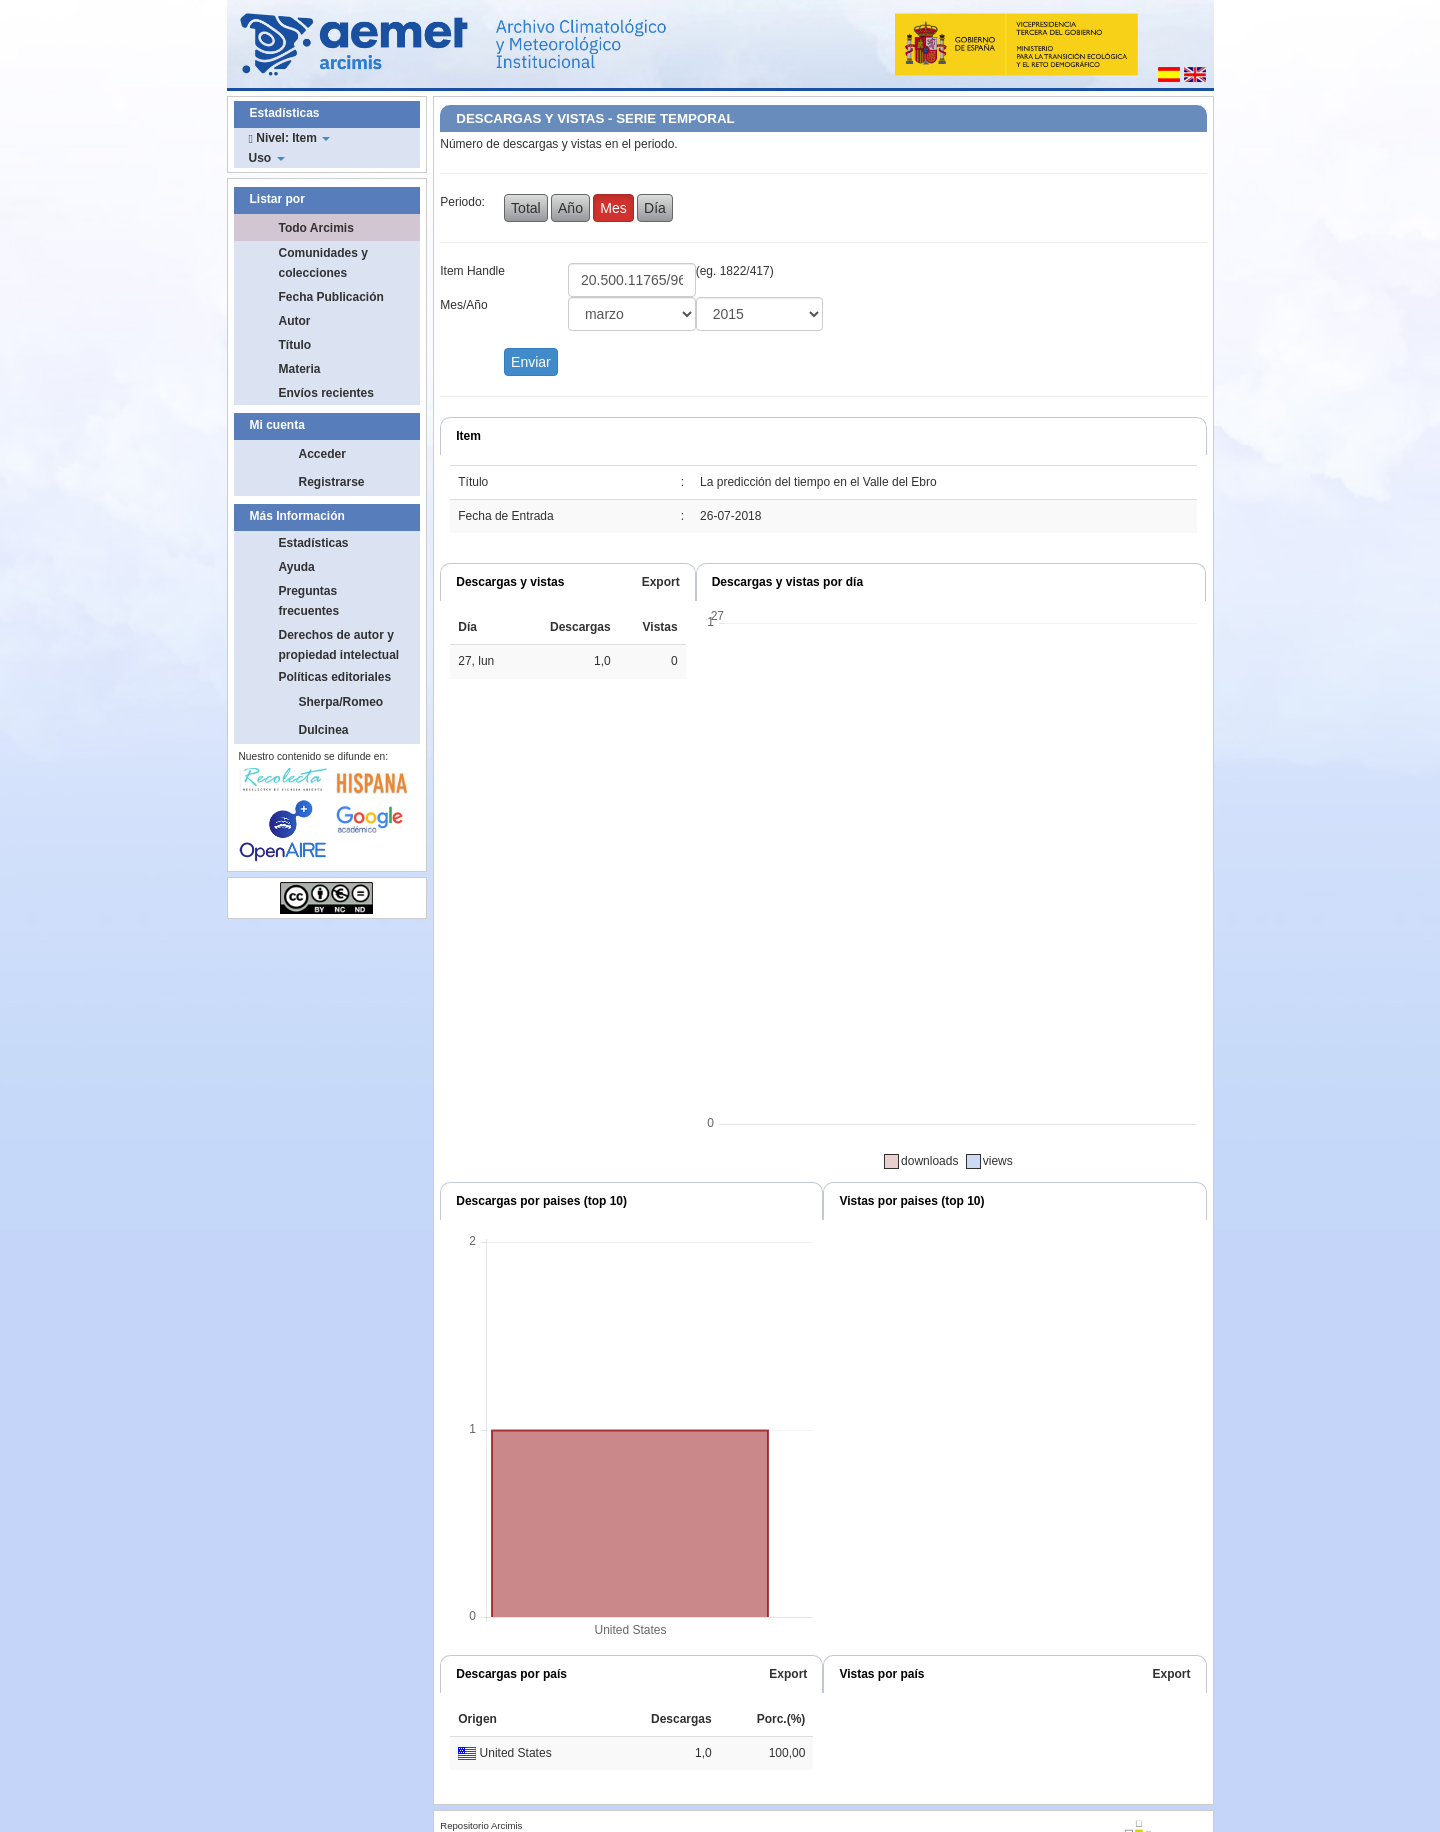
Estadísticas (314, 543)
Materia (300, 369)
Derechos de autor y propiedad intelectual (339, 645)
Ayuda (297, 567)
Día (655, 208)
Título (295, 345)
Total (526, 208)
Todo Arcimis (316, 228)
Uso (267, 158)
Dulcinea (324, 730)
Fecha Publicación (331, 297)
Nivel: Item (290, 138)
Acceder (322, 454)
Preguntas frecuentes (309, 601)
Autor (295, 321)
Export (661, 582)
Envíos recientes (326, 393)
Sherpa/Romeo (341, 702)
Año (570, 208)
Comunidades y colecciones (323, 263)
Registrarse (332, 482)
